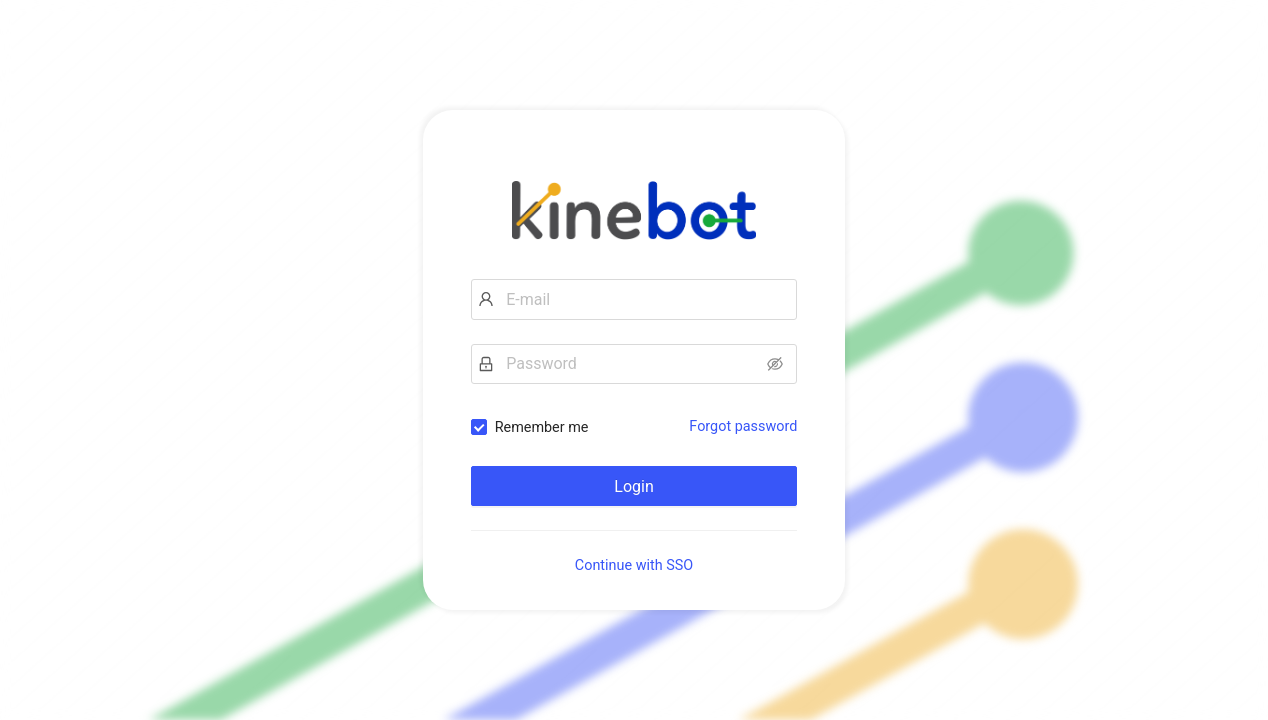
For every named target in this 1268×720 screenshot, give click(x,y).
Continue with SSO (634, 565)
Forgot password (743, 426)
